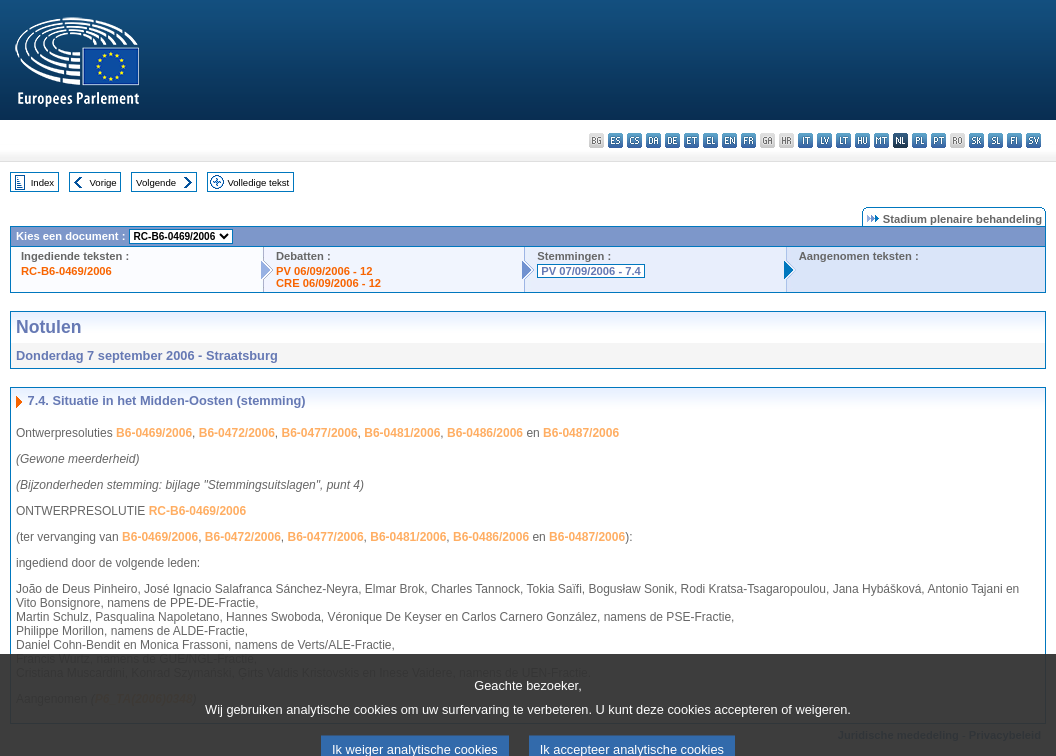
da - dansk (653, 140)
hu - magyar (862, 140)
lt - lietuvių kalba (843, 140)
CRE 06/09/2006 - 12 (328, 283)
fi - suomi (1014, 140)
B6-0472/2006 (237, 433)
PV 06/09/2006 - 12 (324, 271)
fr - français (748, 140)
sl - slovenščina (995, 140)
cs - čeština (634, 140)
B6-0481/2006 (402, 433)
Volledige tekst (258, 182)
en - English (729, 140)
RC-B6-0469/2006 (66, 271)
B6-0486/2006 (485, 433)
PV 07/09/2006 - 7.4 (591, 271)
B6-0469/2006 (154, 433)
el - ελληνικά (710, 140)
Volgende (156, 182)
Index (42, 182)
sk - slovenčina (976, 140)
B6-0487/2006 (581, 433)
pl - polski (919, 140)
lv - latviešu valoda (824, 140)
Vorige (103, 182)
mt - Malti (881, 140)
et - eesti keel (691, 140)
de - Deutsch (672, 140)
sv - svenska (1033, 140)
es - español (615, 140)
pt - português (938, 140)
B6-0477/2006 (320, 433)
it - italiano (805, 140)
